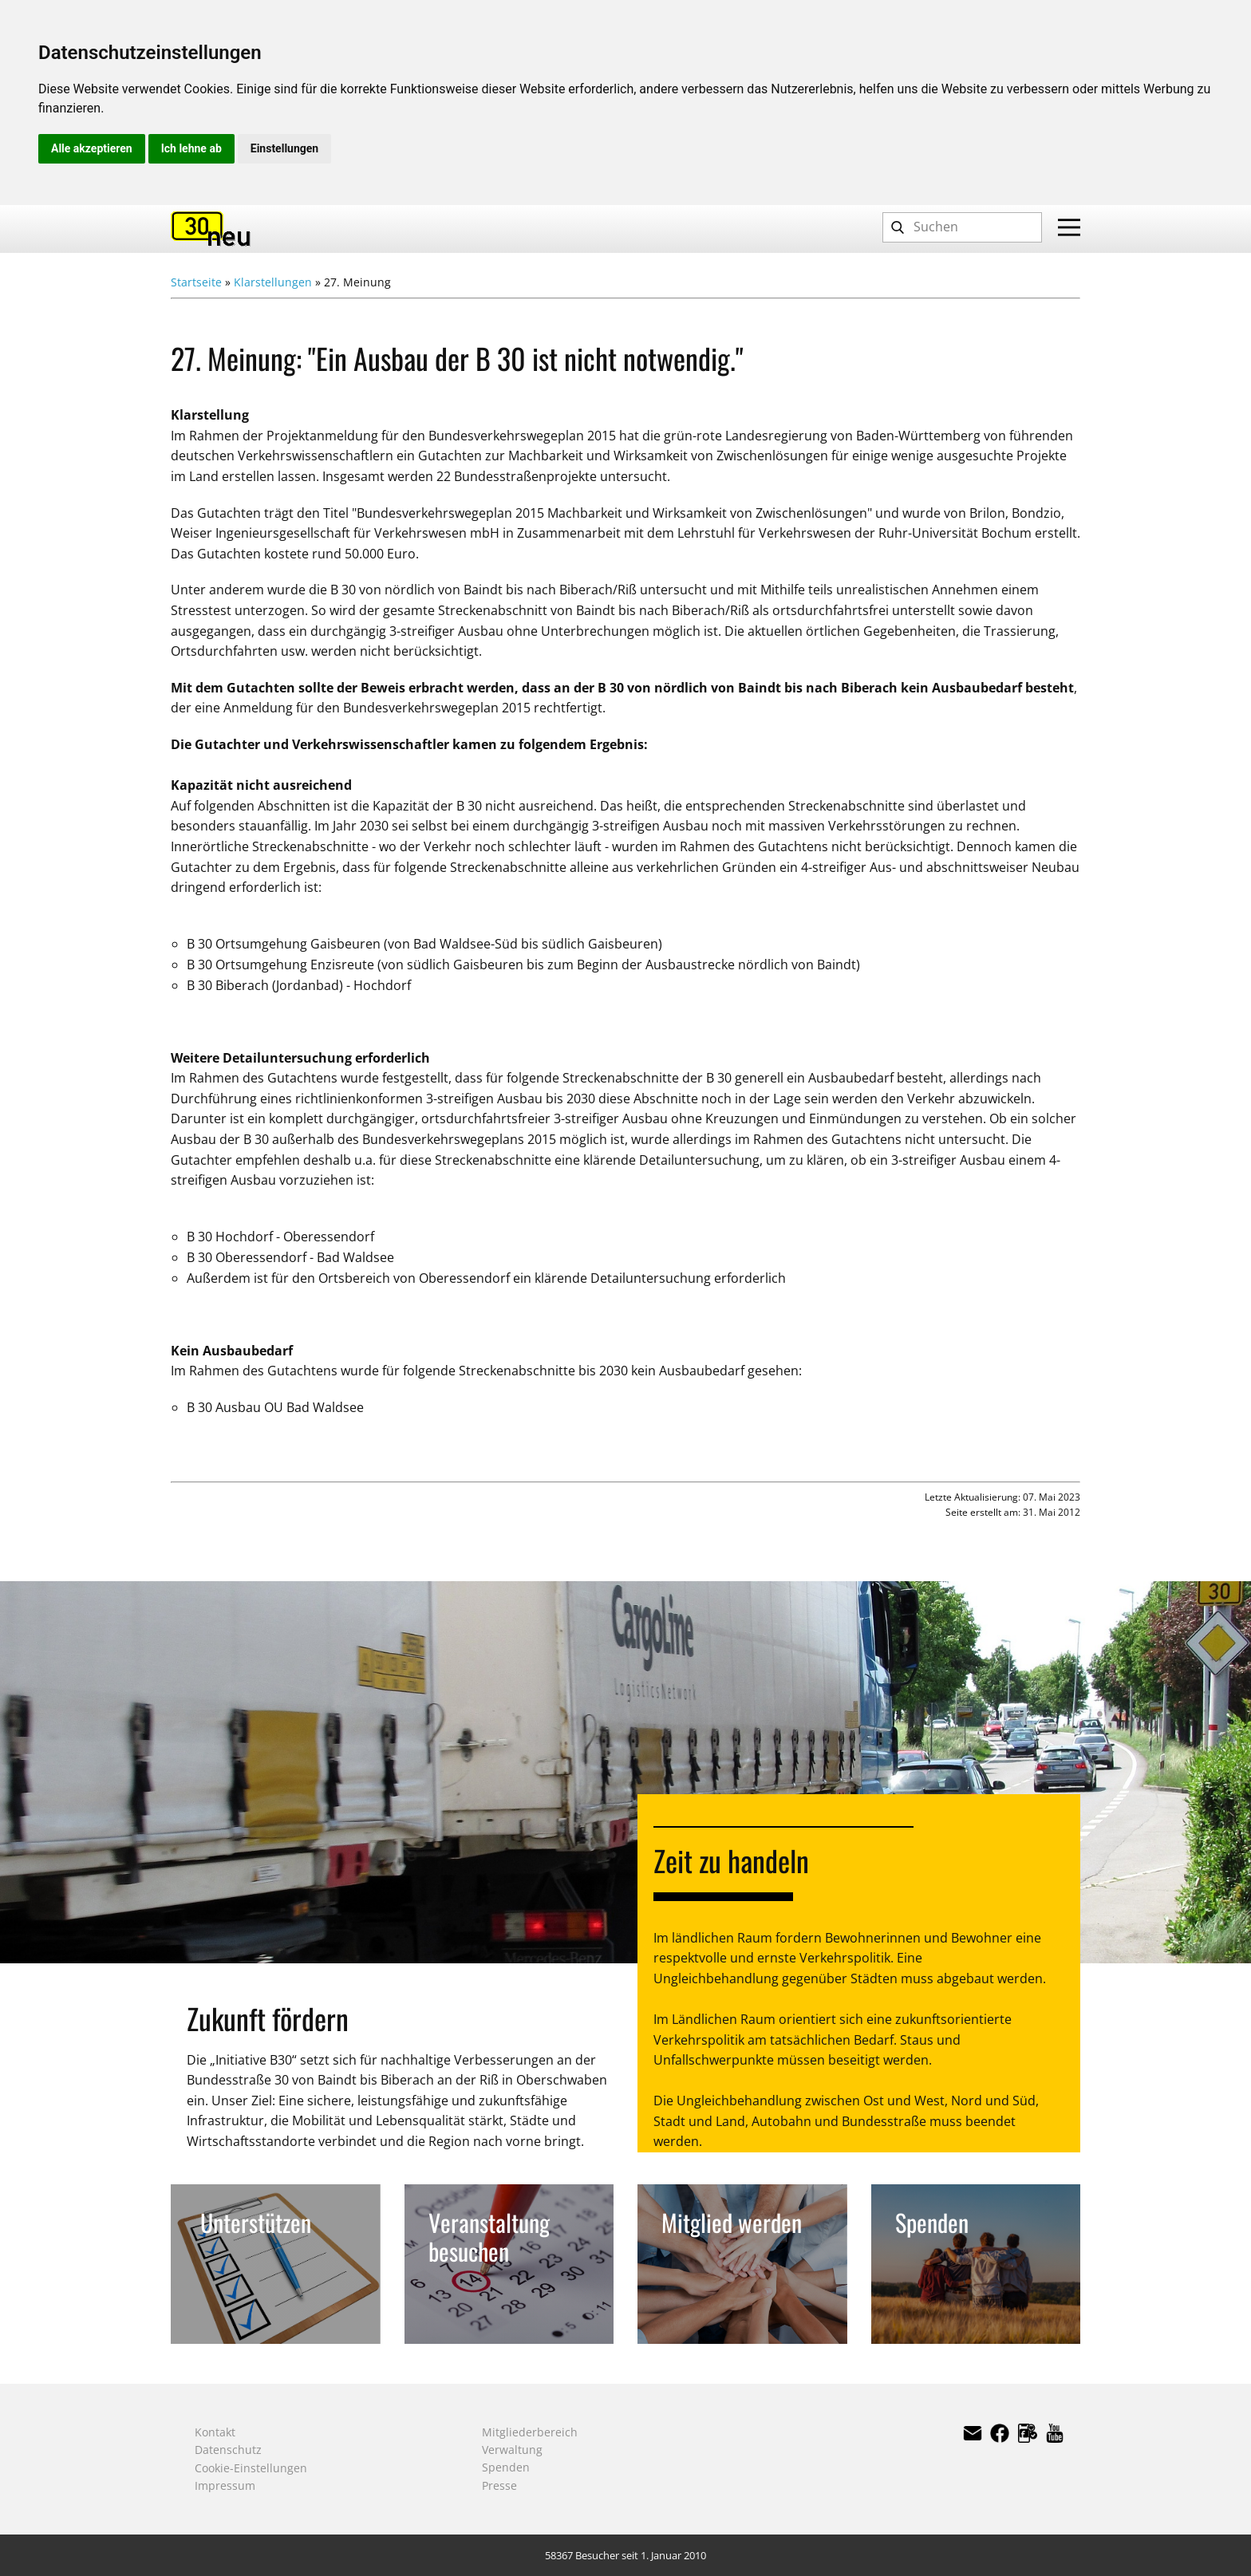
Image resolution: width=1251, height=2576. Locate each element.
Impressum (225, 2485)
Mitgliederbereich (530, 2432)
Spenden (506, 2467)
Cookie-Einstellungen (251, 2467)
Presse (499, 2485)
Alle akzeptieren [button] (91, 148)
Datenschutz (228, 2449)
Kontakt (215, 2432)
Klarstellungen (273, 282)
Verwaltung (512, 2449)
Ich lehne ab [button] (191, 148)
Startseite (196, 282)
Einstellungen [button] (284, 148)
